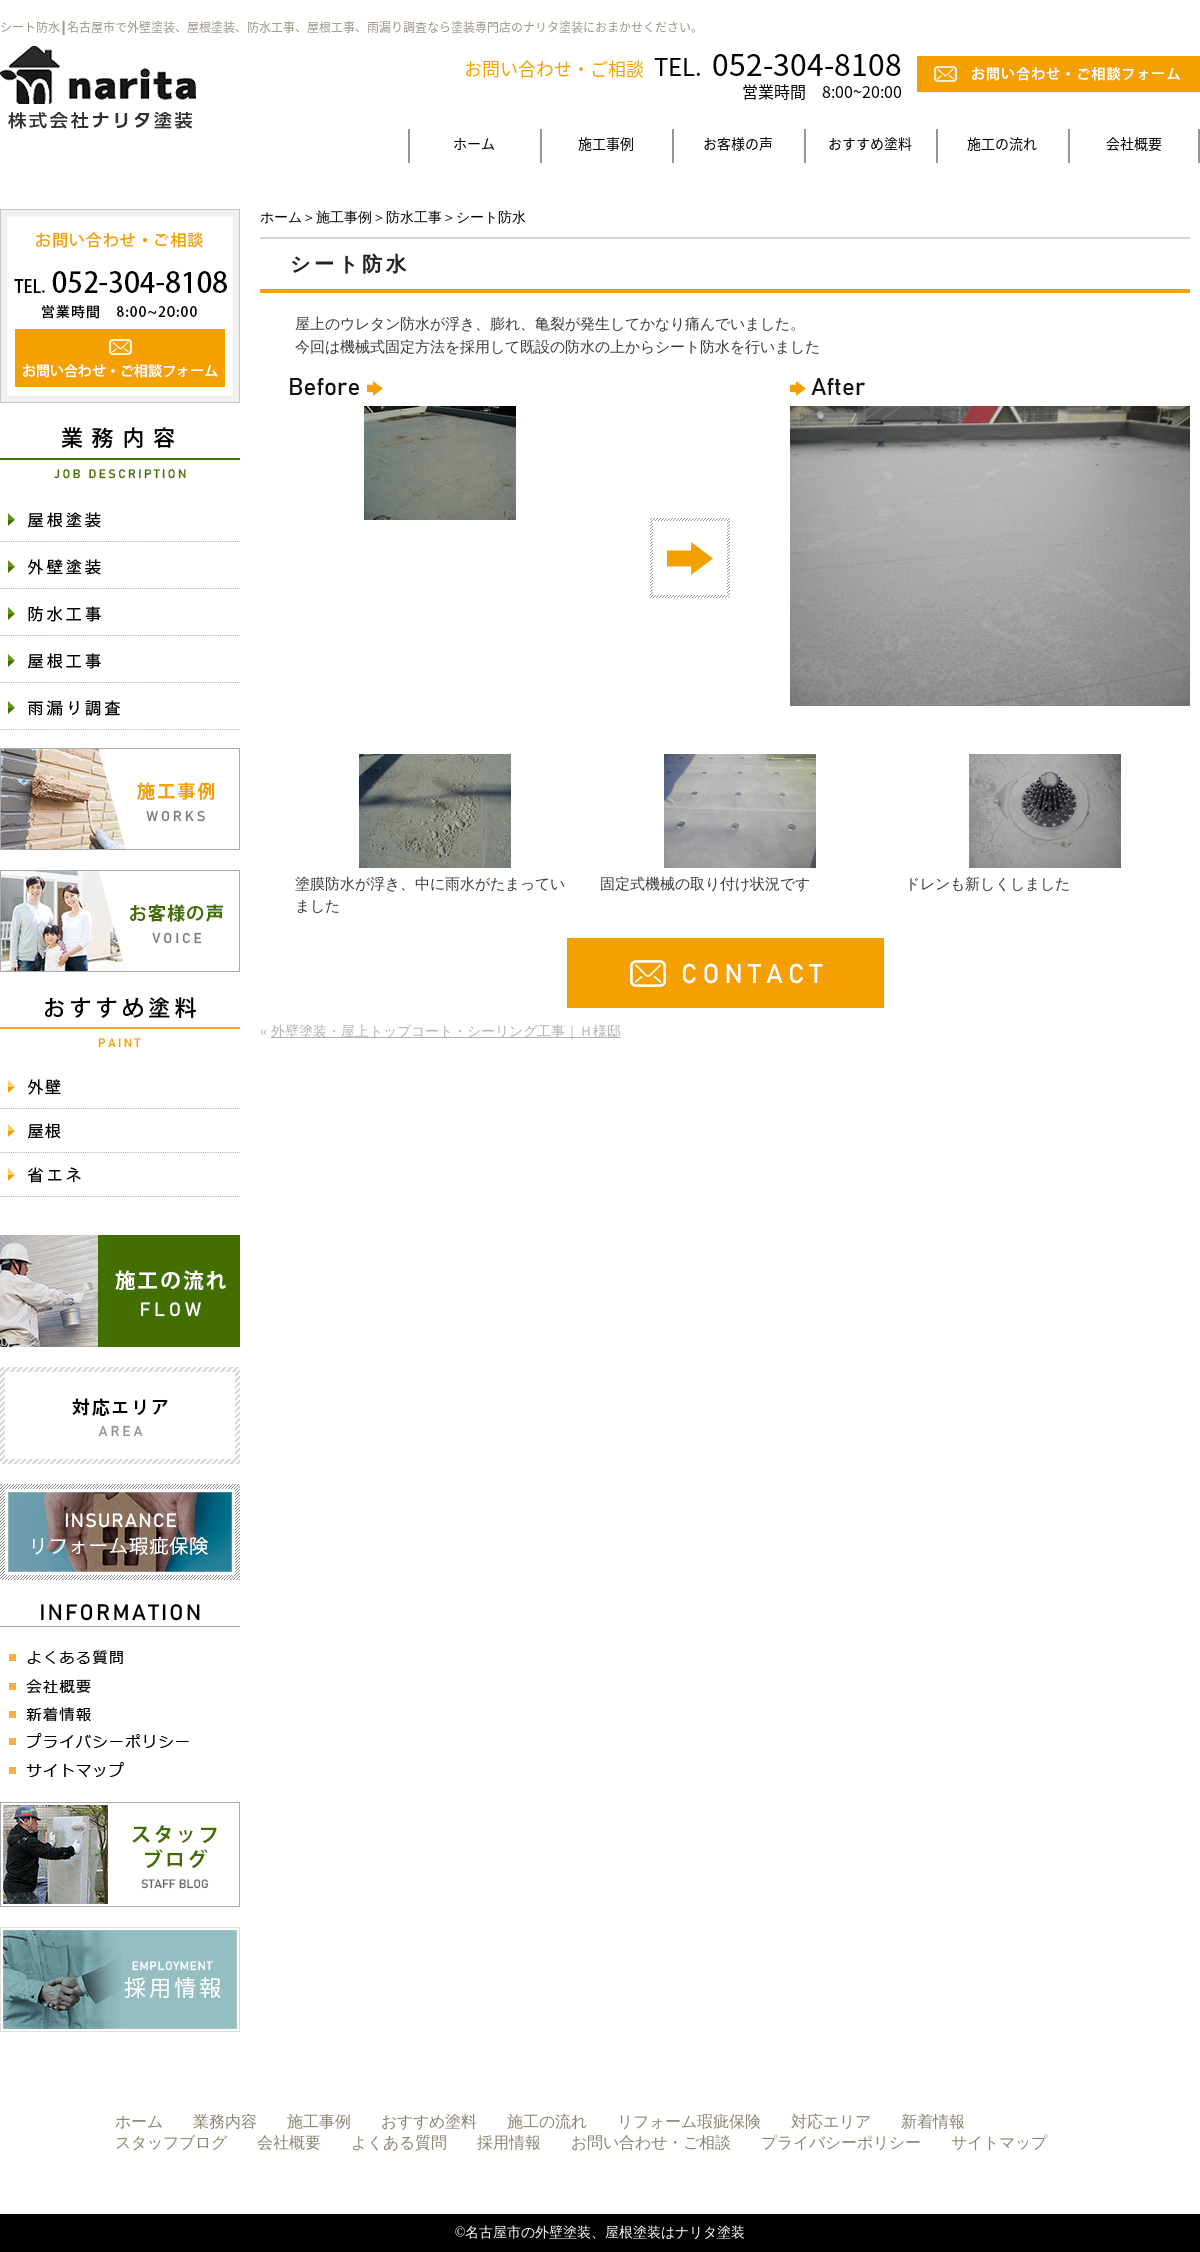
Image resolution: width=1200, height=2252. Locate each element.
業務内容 (225, 2121)
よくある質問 (399, 2142)
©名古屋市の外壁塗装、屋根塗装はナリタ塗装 (600, 2232)
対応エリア (831, 2121)
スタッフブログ (171, 2142)
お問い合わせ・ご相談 (651, 2142)
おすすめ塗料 (870, 143)
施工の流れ (1002, 143)
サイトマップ (999, 2142)
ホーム (474, 143)
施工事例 (606, 143)
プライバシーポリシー (841, 2142)
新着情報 (933, 2121)
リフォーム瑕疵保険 (689, 2121)
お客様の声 (738, 143)
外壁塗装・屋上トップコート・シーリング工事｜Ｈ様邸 (446, 1031)
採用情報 (509, 2142)
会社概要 (1134, 143)
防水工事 (414, 217)
